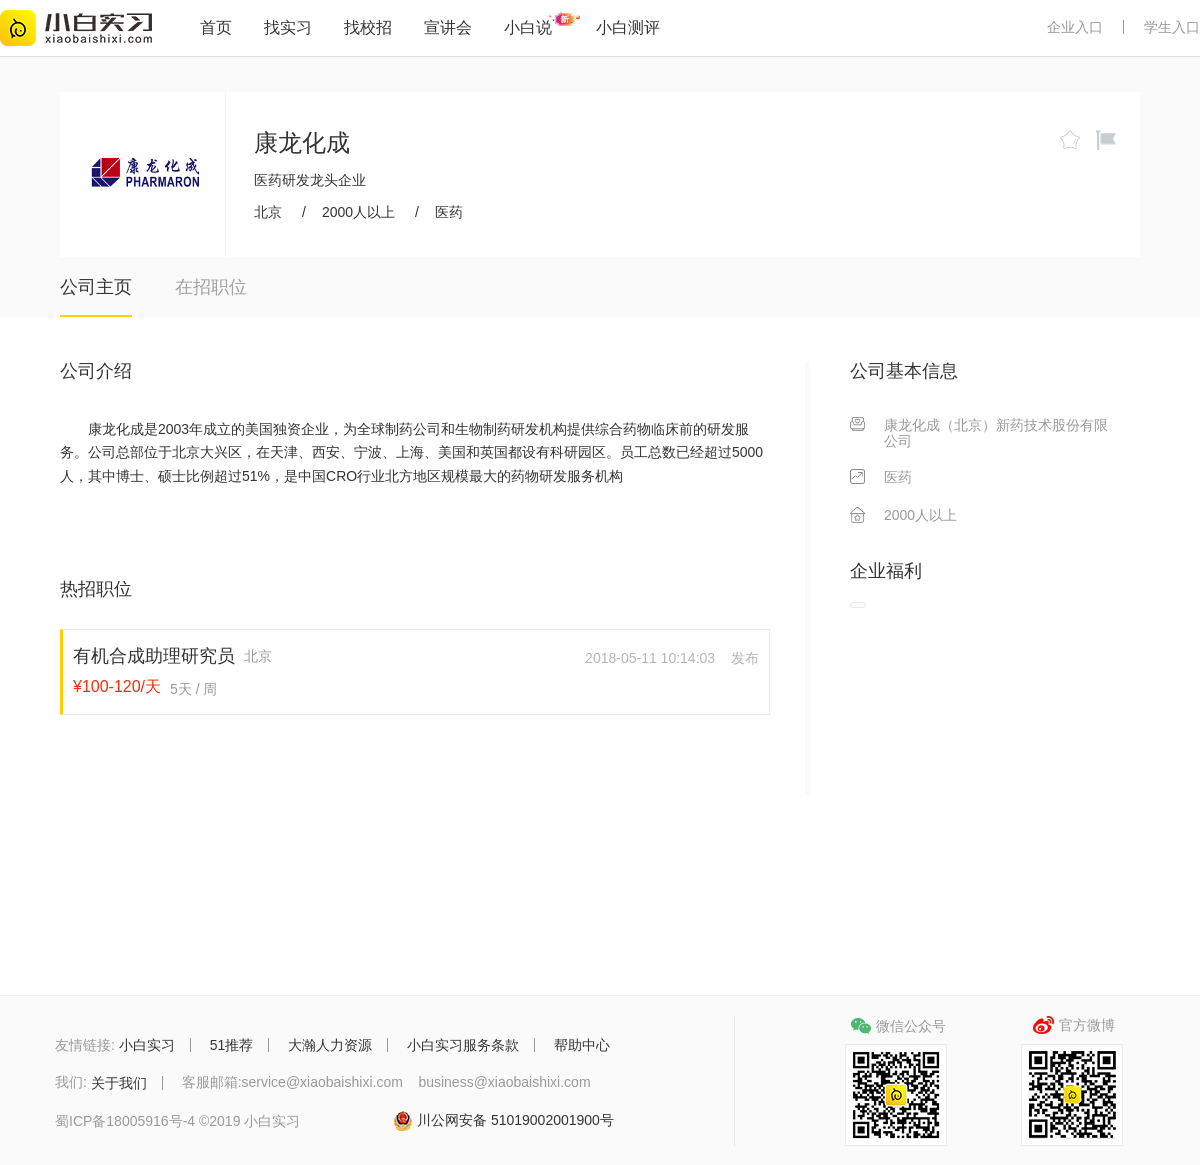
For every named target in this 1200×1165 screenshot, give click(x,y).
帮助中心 (582, 1045)
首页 (216, 27)
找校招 (368, 27)
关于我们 (119, 1083)
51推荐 (232, 1045)
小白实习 (147, 1045)
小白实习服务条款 (463, 1045)
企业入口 (1075, 27)
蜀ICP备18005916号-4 (125, 1121)
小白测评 (628, 27)
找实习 (288, 27)
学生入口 (1172, 27)
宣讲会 (448, 27)
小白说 (528, 27)
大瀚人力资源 (330, 1045)
